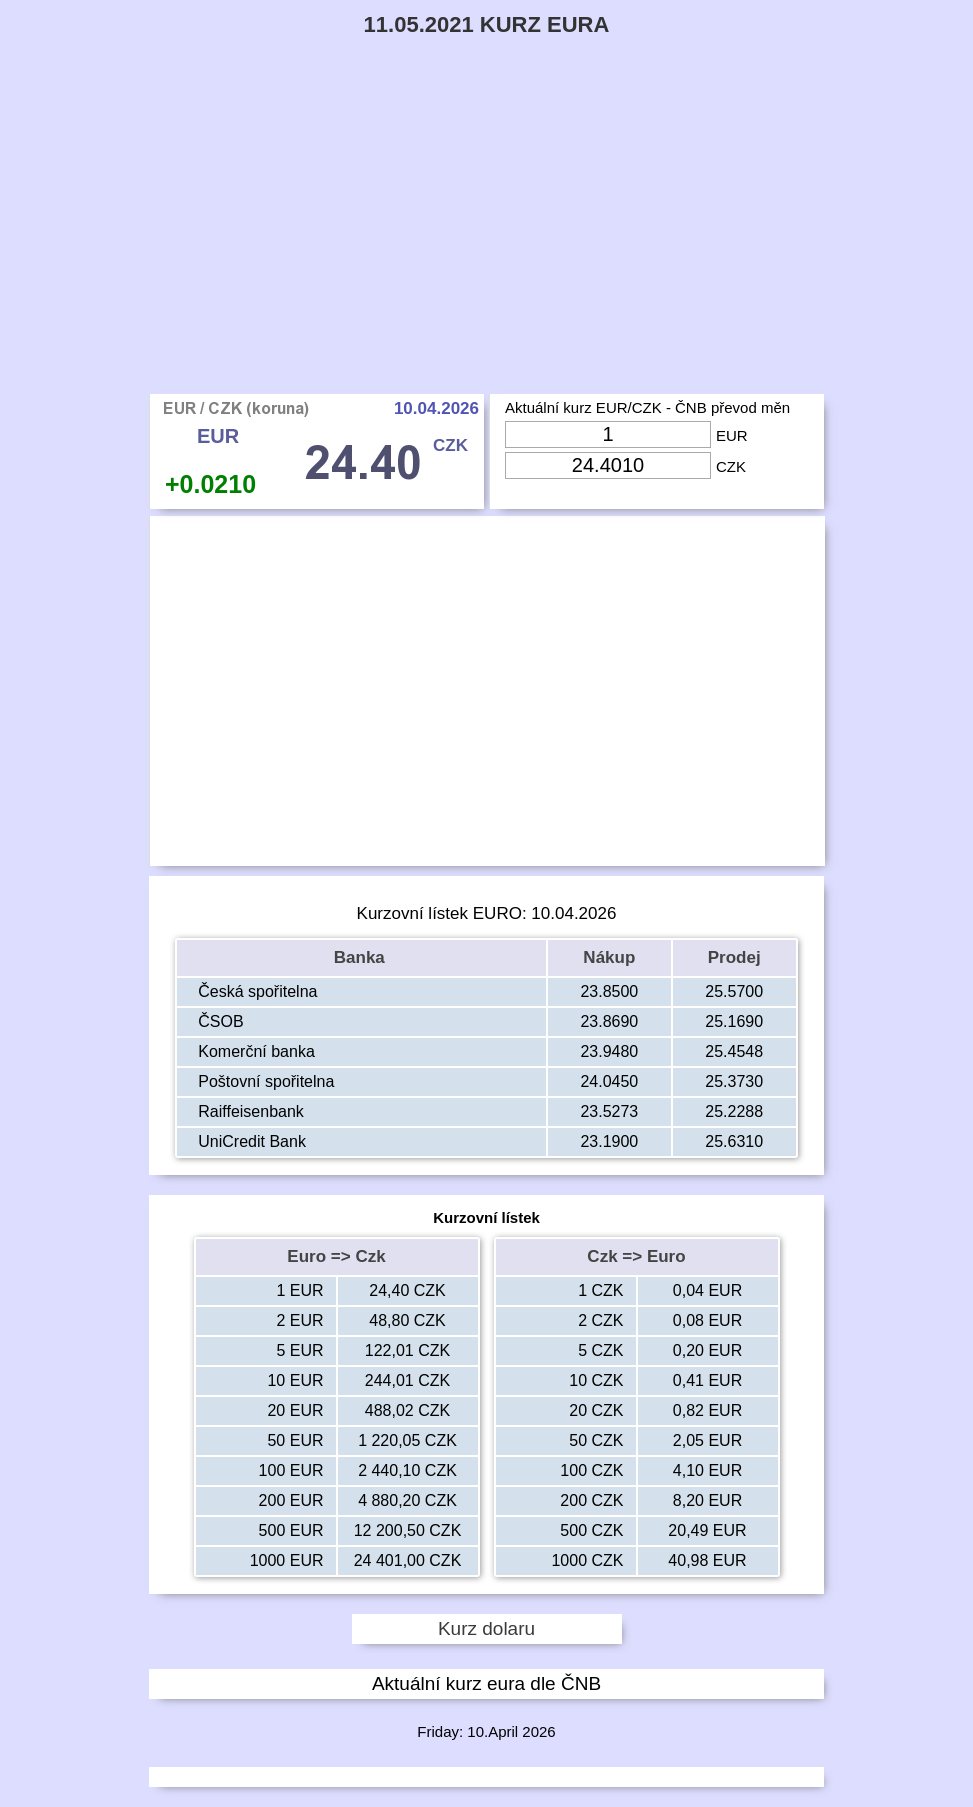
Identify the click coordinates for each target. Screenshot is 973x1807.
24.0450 (609, 1081)
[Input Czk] (608, 465)
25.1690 (734, 1021)
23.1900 (609, 1141)
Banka (362, 957)
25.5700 (734, 991)
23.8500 (609, 991)
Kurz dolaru (486, 1628)
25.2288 (734, 1111)
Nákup (609, 957)
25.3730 (734, 1081)
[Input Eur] (608, 434)
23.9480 (609, 1051)
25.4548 (734, 1051)
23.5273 (609, 1111)
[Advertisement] (486, 244)
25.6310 (734, 1141)
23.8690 (609, 1021)
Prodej (734, 957)
